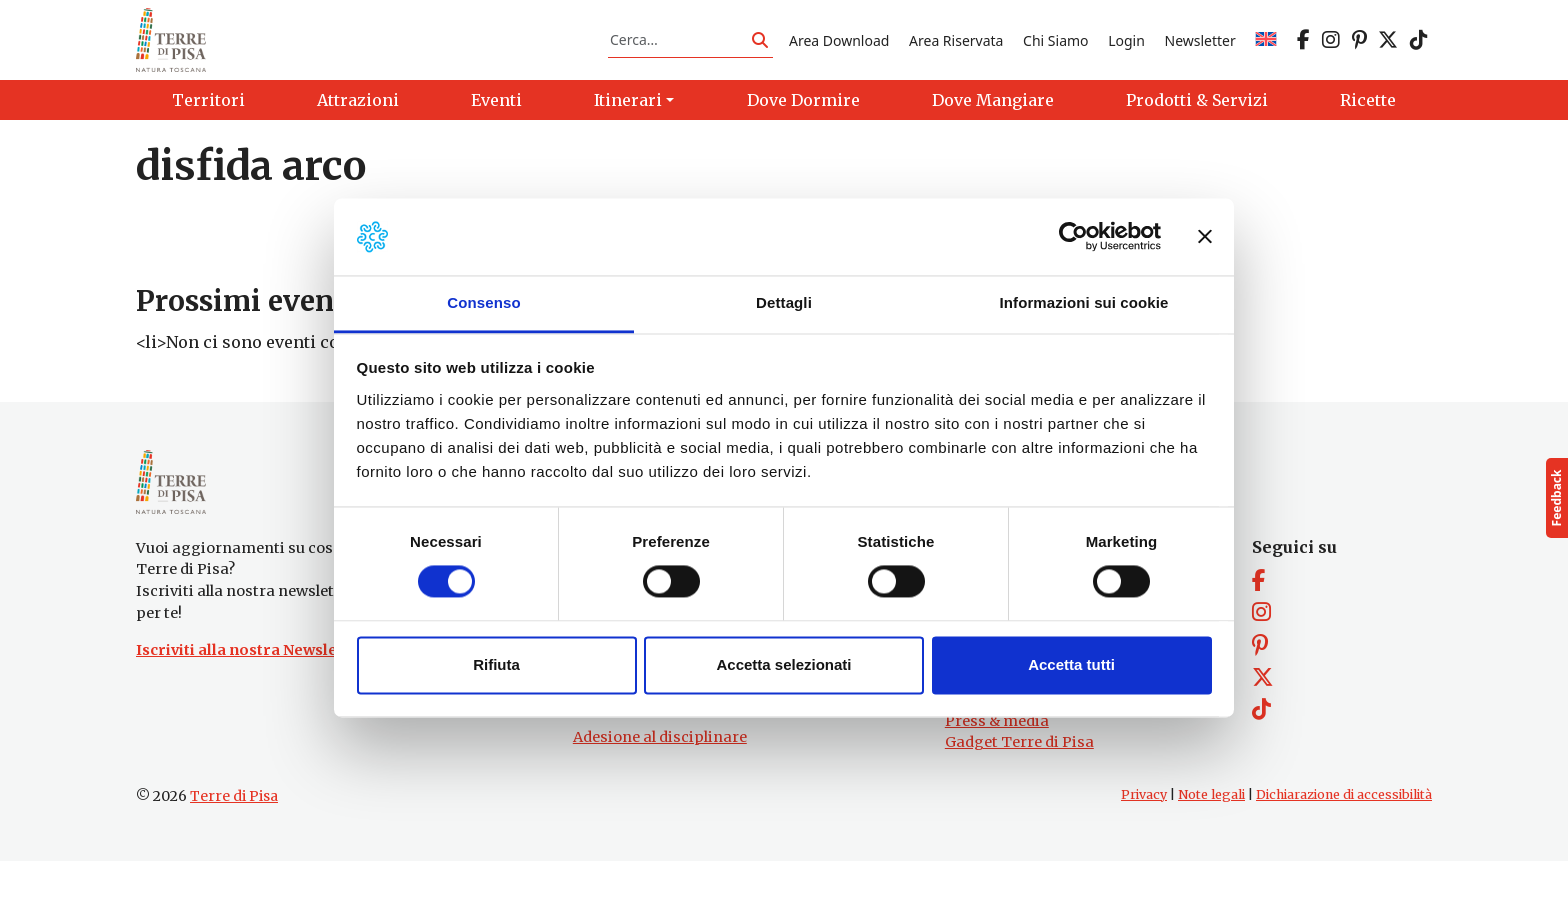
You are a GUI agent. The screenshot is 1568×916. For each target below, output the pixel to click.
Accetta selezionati (783, 664)
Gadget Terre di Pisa (1019, 797)
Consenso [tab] (483, 302)
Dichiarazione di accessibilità (1344, 849)
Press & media (997, 775)
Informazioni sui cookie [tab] (1084, 302)
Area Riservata (956, 53)
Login (1126, 53)
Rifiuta (496, 664)
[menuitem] (1266, 53)
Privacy (1144, 849)
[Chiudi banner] (1205, 237)
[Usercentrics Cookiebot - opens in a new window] (1073, 237)
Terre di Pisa (234, 851)
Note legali (1211, 849)
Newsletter (1200, 53)
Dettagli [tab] (784, 302)
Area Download (839, 53)
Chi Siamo (1055, 53)
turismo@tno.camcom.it (664, 754)
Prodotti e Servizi (1007, 732)
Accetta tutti (1071, 664)
